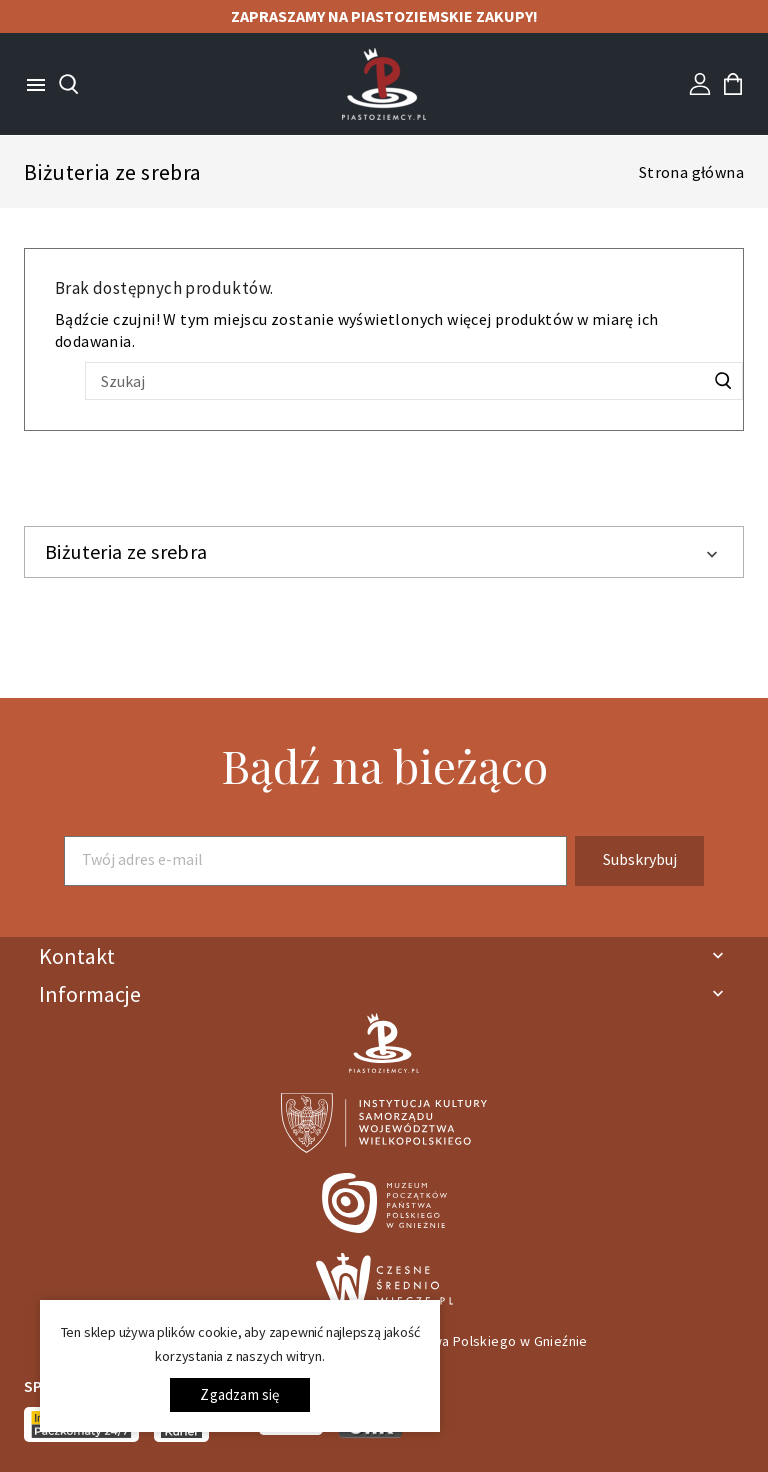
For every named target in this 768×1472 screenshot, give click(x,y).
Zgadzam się (239, 1394)
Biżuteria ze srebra (126, 551)
